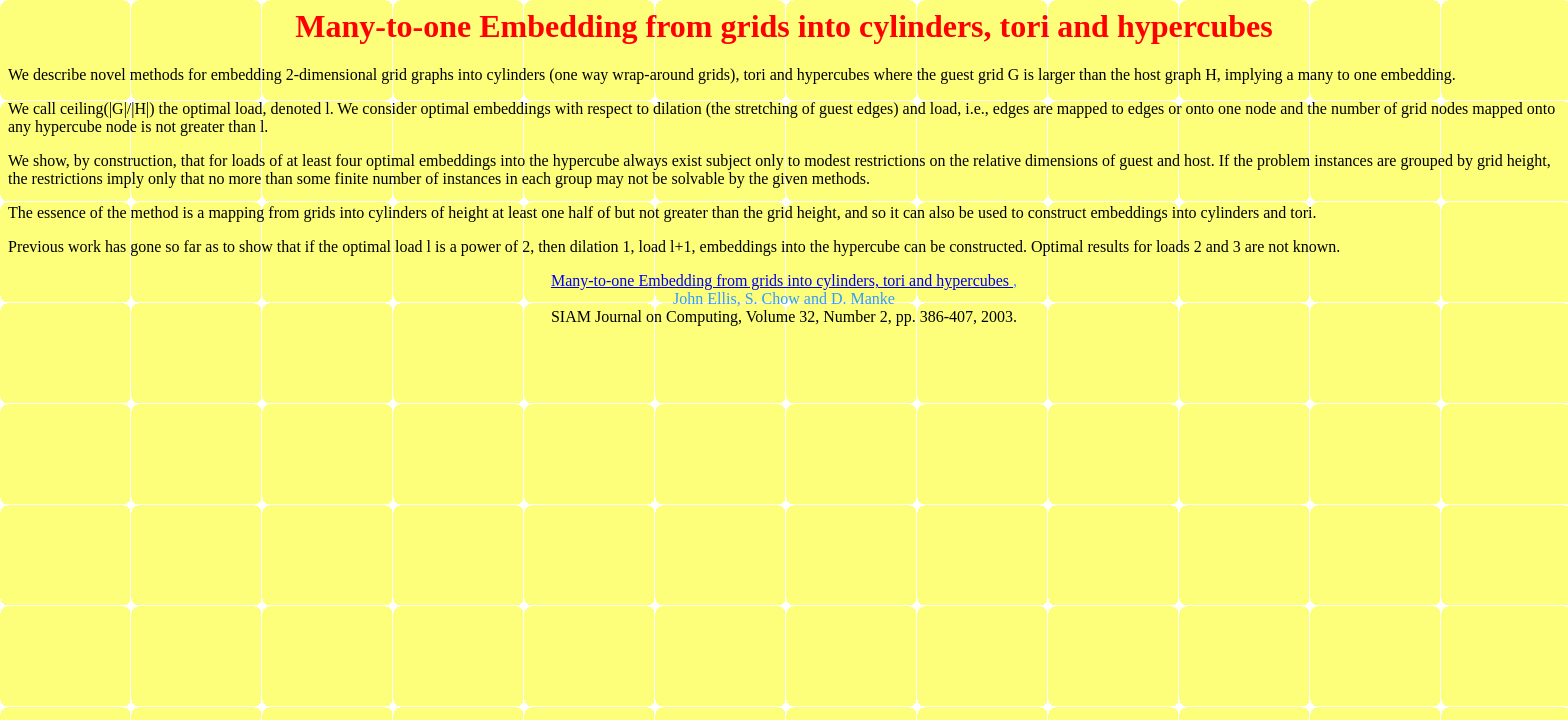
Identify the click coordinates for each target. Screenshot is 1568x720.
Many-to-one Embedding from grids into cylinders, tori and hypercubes (782, 280)
